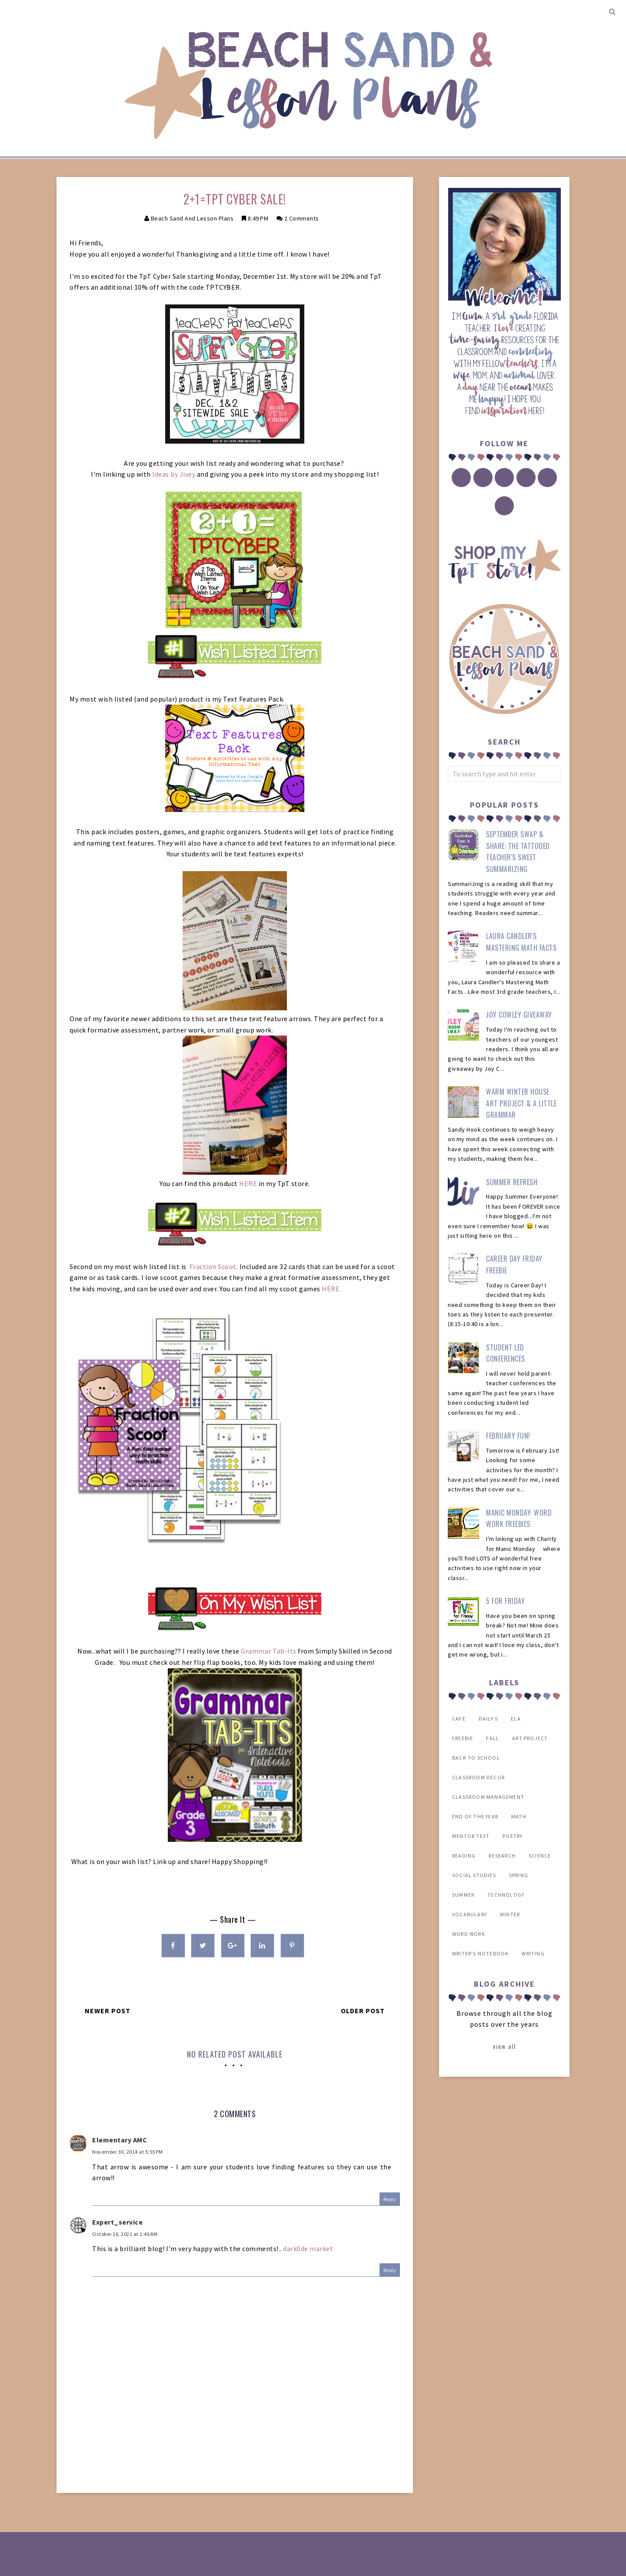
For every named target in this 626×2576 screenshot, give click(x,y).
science (540, 1855)
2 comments (301, 218)
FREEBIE (462, 1738)
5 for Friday (505, 1601)
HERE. (331, 1288)
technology (505, 1894)
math (518, 1816)
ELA (516, 1718)
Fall (492, 1738)
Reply (389, 2199)
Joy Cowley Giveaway (519, 1014)
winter (510, 1914)
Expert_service (117, 2222)
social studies (474, 1875)
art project (530, 1738)
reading (464, 1855)
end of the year (475, 1816)
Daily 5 (488, 1718)
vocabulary (469, 1914)
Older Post (363, 2010)
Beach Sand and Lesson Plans (192, 218)
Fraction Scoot (213, 1266)
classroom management (488, 1797)
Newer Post (107, 2010)
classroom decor (478, 1777)
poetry (513, 1836)
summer (463, 1894)
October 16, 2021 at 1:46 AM (125, 2234)
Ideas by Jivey (173, 474)
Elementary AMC (119, 2139)
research (502, 1855)
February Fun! (508, 1435)
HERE (248, 1183)
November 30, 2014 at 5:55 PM (127, 2151)
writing (533, 1953)
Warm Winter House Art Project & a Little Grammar (521, 1103)
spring (518, 1875)
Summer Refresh (511, 1182)
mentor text (470, 1836)
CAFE (459, 1718)
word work (468, 1934)
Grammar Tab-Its (268, 1651)
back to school (476, 1757)
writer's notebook (480, 1953)
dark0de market (308, 2248)
